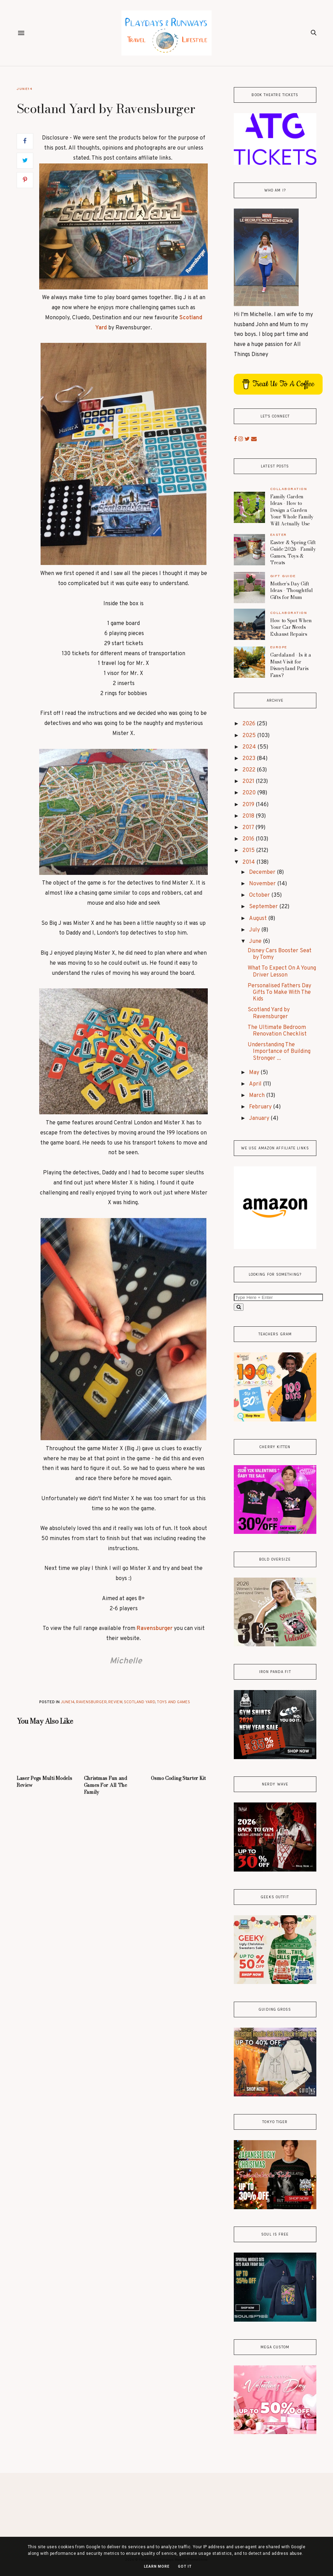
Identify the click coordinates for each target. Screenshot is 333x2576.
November (263, 883)
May (255, 1072)
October (260, 895)
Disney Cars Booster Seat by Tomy (279, 954)
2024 (249, 747)
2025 (249, 735)
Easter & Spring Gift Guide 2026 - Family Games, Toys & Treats (293, 553)
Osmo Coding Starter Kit (178, 1778)
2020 (249, 792)
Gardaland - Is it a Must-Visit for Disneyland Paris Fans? (290, 665)
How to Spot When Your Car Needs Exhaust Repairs (291, 627)
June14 (24, 89)
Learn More (157, 2566)
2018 (249, 816)
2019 (249, 804)
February (261, 1107)
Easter (278, 535)
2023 (249, 758)
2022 (249, 770)
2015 (249, 850)
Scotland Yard (139, 1702)
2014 (249, 862)
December (263, 872)
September (264, 906)
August (258, 918)
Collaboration (288, 489)
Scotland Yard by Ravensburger (269, 1013)
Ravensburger (154, 1628)
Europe (278, 647)
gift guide (283, 576)
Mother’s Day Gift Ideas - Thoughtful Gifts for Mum (291, 590)
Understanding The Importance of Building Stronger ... (279, 1051)
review (115, 1702)
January (260, 1118)
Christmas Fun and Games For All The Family (105, 1785)
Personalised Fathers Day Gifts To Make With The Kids (279, 992)
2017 (248, 827)
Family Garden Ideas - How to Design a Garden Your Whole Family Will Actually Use (292, 510)
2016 (249, 839)
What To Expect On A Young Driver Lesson (282, 971)
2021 (249, 781)
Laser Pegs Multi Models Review (44, 1781)
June (256, 941)
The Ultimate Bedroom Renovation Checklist (277, 1031)
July (255, 930)
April (256, 1084)
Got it (185, 2566)
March (257, 1095)
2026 (249, 723)
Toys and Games (173, 1702)
